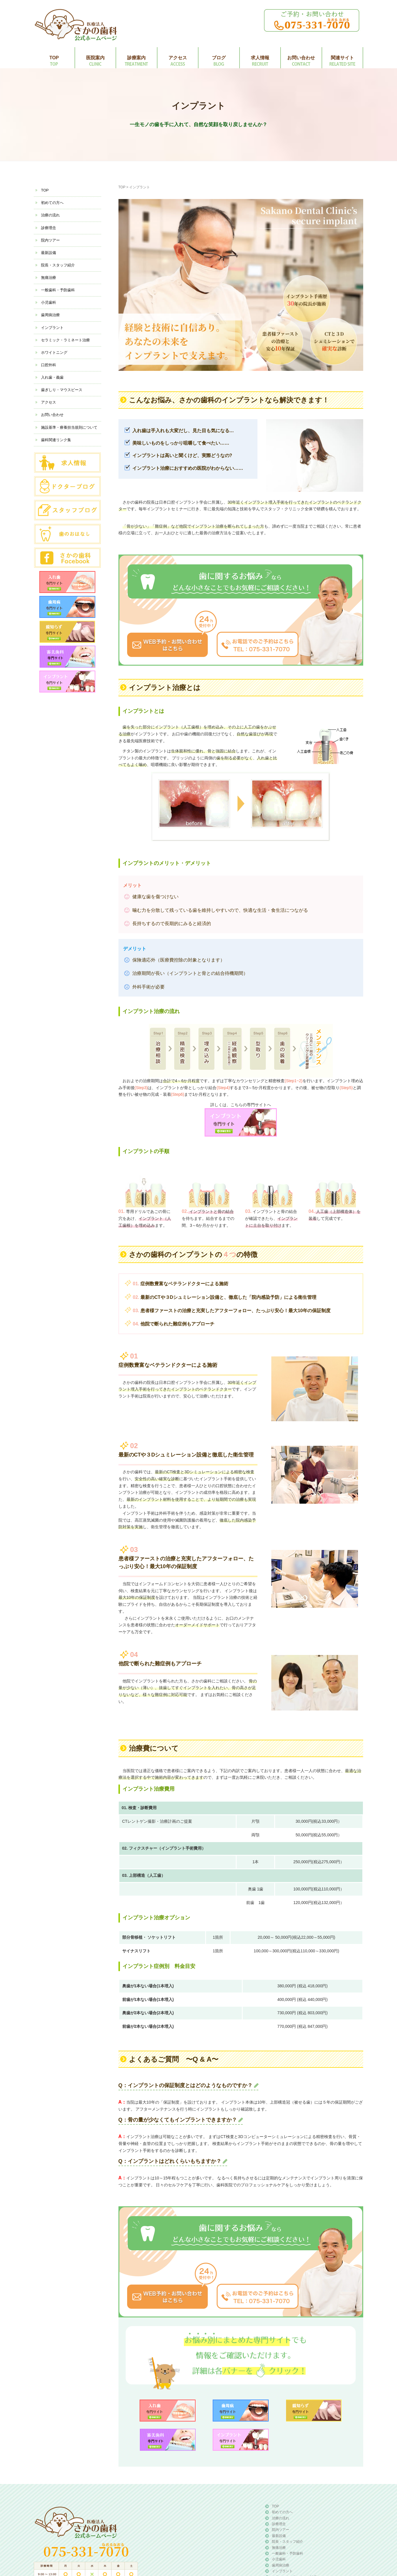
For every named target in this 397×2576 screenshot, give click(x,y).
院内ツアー (50, 240)
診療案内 (136, 57)
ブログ (219, 57)
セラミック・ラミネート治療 (65, 340)
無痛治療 (48, 277)
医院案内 (95, 57)
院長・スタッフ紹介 (58, 265)
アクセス (177, 57)
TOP (54, 57)
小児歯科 (48, 302)
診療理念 (48, 228)
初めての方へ (52, 202)
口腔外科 (48, 365)
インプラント (52, 327)
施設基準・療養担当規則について (69, 427)
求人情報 (260, 57)
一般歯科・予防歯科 (58, 290)
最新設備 (48, 253)
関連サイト (342, 57)
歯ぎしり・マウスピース (61, 390)
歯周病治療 (50, 315)
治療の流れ (50, 215)
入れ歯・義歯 (52, 377)
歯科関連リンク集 (56, 440)
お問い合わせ (301, 57)
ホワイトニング (54, 352)
